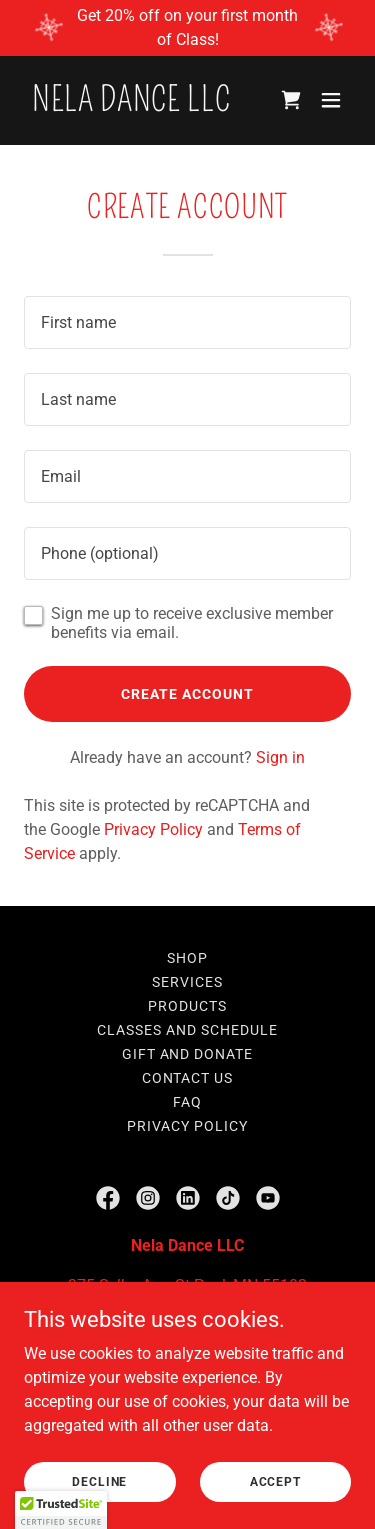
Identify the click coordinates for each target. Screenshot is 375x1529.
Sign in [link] (280, 757)
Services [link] (187, 982)
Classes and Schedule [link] (187, 1030)
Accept (275, 1481)
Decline (99, 1481)
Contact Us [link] (188, 1078)
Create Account (187, 694)
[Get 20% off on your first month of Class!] (187, 28)
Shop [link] (187, 958)
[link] (131, 105)
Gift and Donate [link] (188, 1054)
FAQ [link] (187, 1102)
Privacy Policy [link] (153, 829)
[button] (331, 100)
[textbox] (187, 322)
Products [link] (187, 1006)
